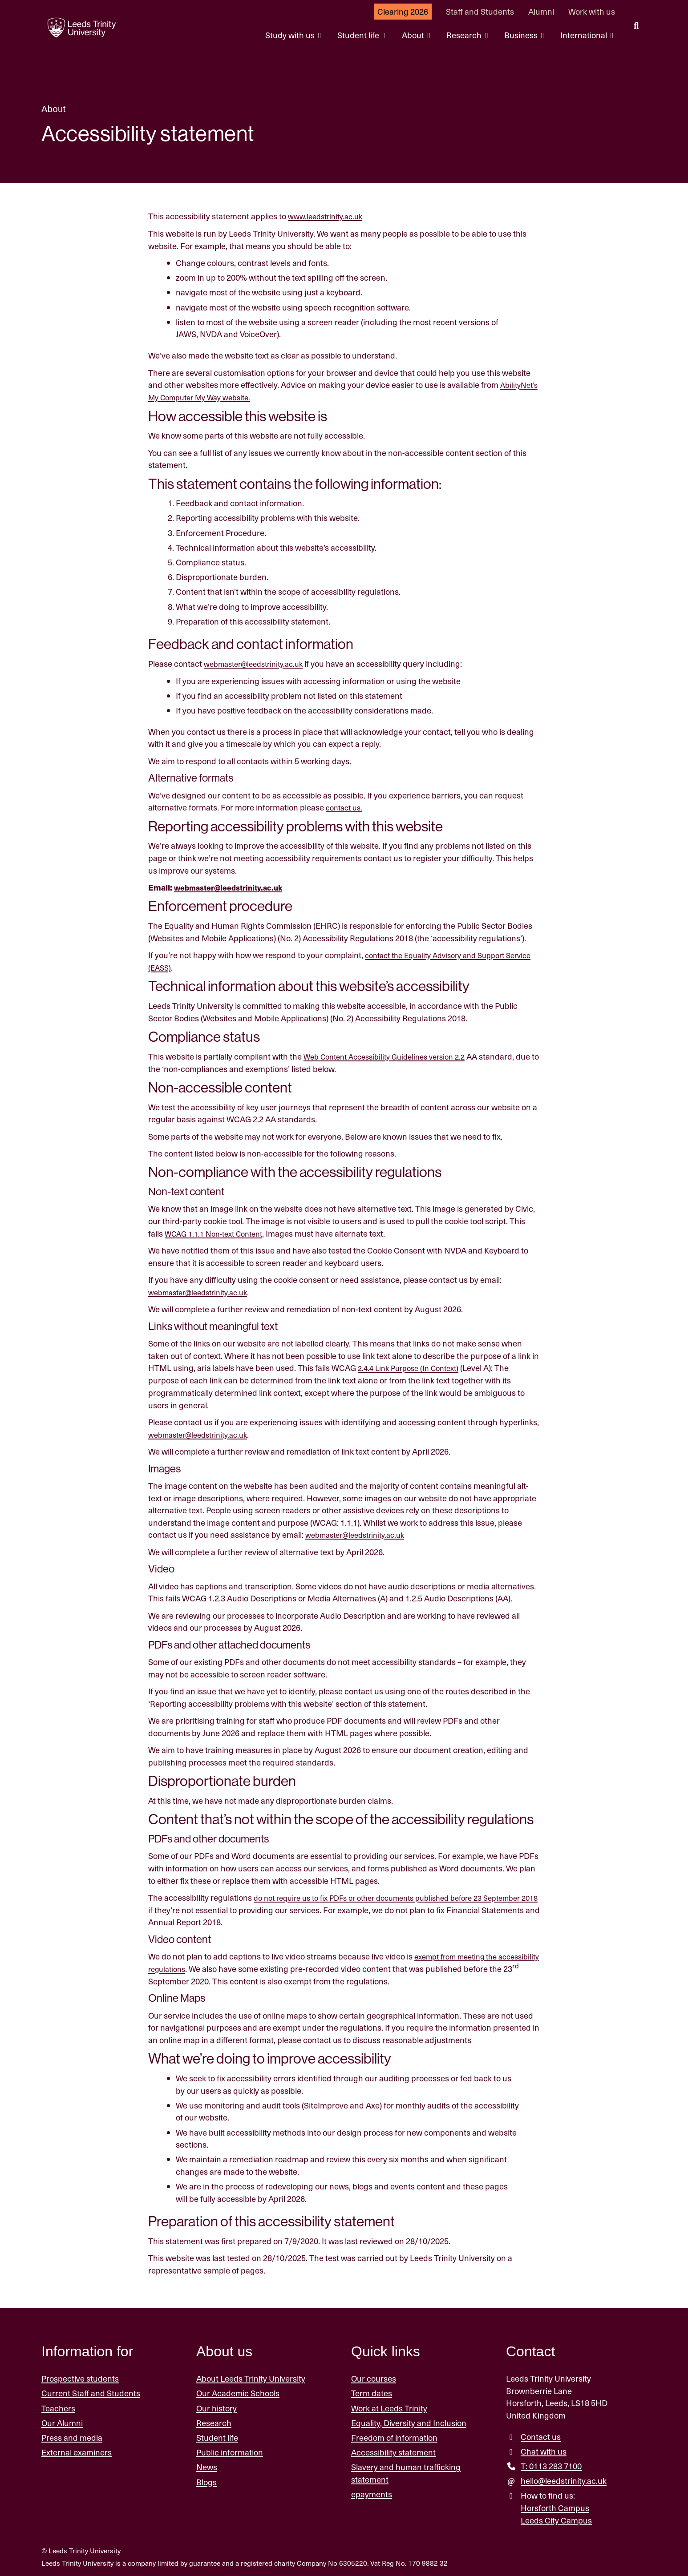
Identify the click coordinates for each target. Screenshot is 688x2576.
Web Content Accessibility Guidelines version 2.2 (392, 1055)
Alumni (541, 11)
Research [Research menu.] (464, 34)
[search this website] (636, 26)
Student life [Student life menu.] (359, 34)
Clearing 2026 (402, 11)
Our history (216, 2406)
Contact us (541, 2434)
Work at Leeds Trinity (389, 2406)
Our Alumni (62, 2421)
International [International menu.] (584, 34)
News (206, 2465)
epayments (371, 2492)
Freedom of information (394, 2435)
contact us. (346, 806)
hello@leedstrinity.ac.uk (564, 2478)
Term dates (371, 2391)
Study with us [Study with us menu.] (290, 34)
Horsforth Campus (555, 2505)
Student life (217, 2435)
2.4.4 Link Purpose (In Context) (413, 1366)
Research (213, 2421)
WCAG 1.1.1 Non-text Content (219, 1232)
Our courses (373, 2376)
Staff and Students (480, 11)
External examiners (76, 2450)
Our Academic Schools (237, 2391)
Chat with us (544, 2449)
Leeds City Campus (556, 2518)
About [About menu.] (414, 34)
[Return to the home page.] (76, 27)
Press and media (71, 2435)
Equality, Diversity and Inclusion (408, 2421)
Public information (229, 2450)
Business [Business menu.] (521, 34)
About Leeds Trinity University (250, 2376)
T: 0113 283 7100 (551, 2464)
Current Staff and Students (90, 2391)
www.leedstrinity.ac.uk (328, 216)
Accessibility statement (393, 2450)
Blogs (206, 2480)
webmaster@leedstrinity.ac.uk (259, 663)
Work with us (591, 11)
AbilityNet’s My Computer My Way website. (226, 396)
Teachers (58, 2406)
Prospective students (80, 2376)
